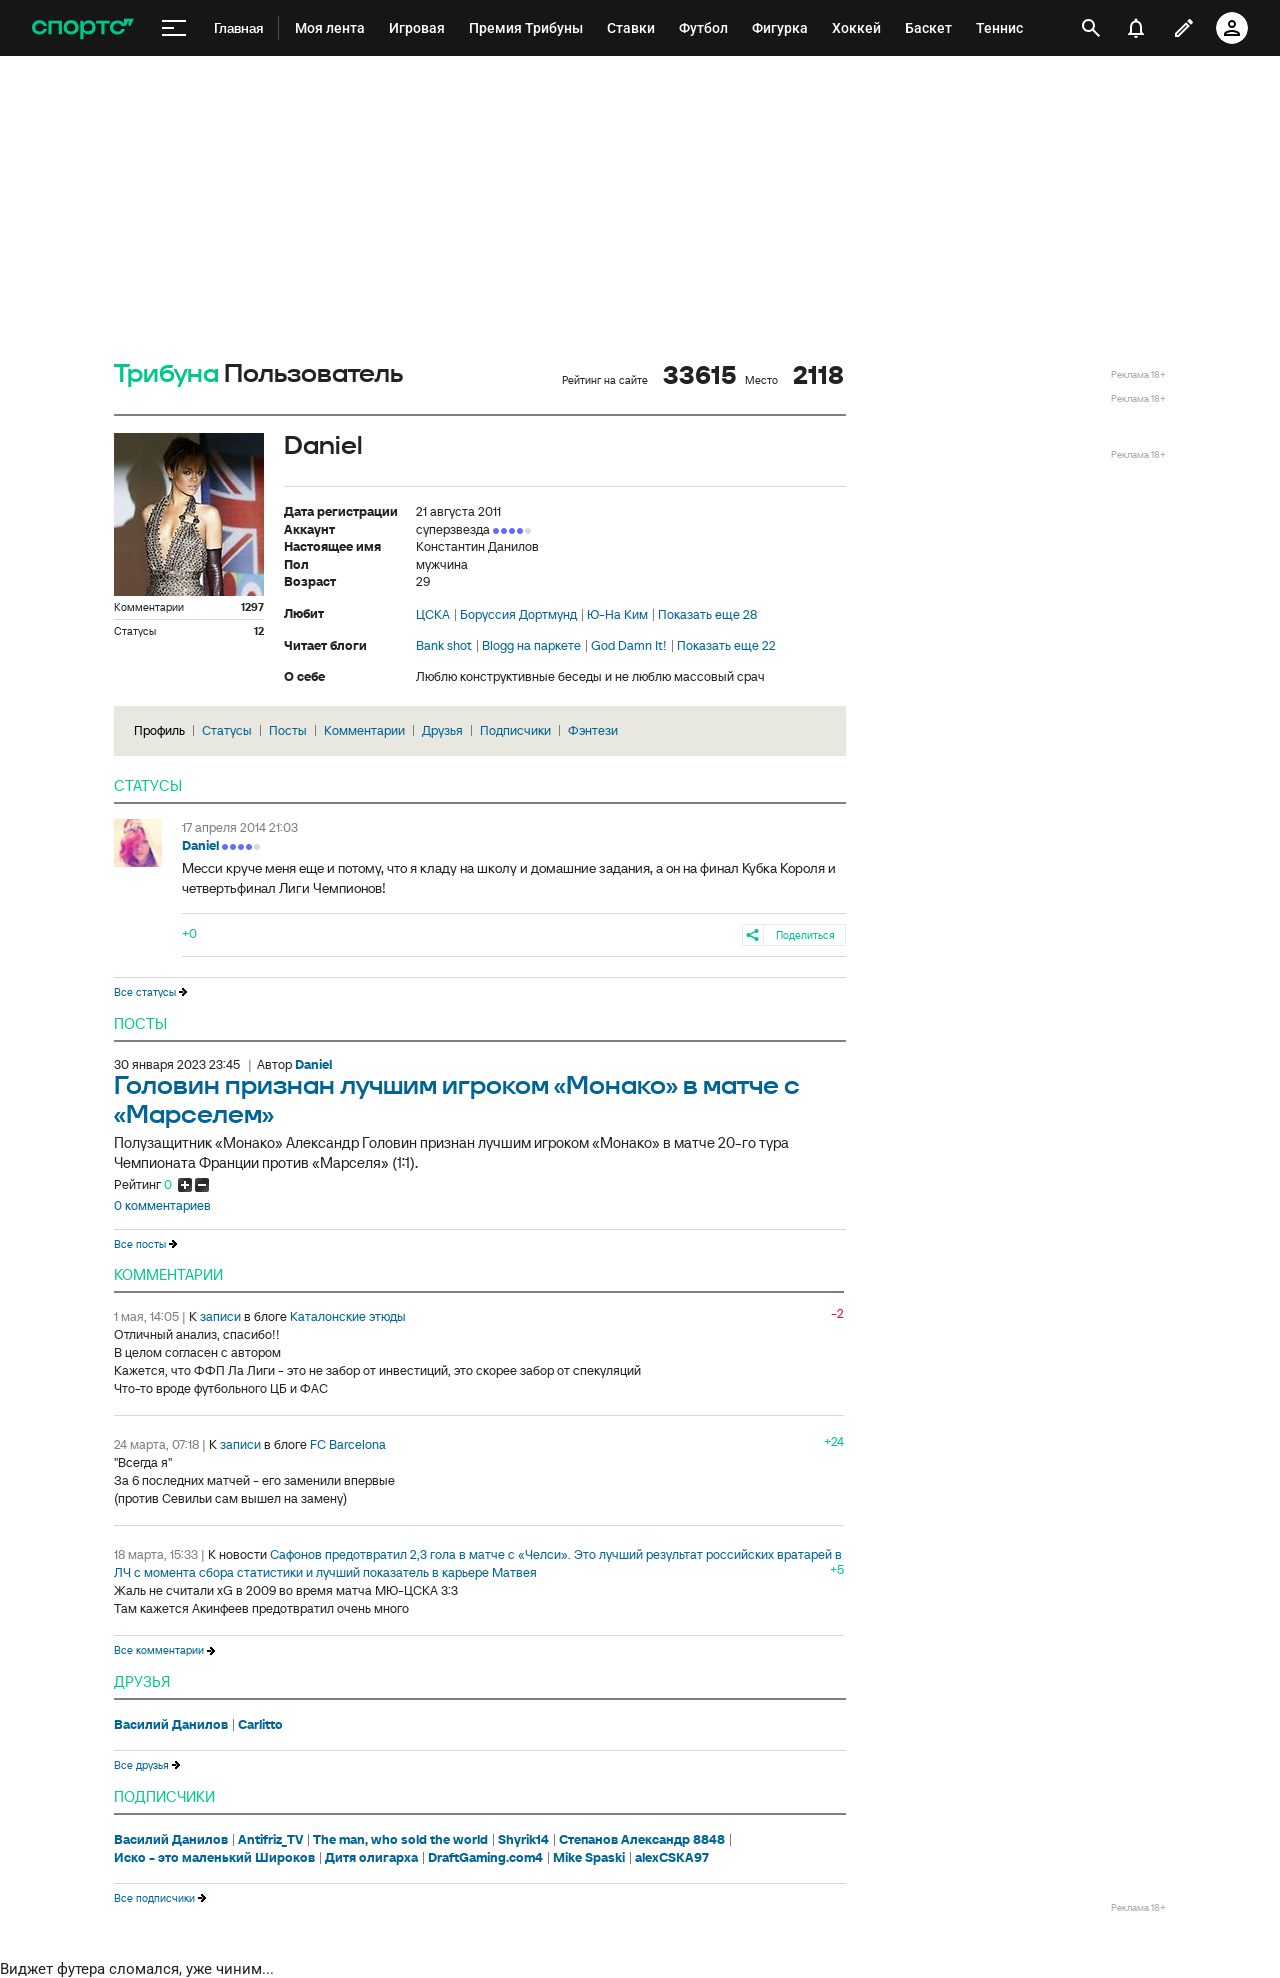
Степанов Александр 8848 (642, 1840)
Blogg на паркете (531, 646)
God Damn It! (629, 646)
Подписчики (515, 730)
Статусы (227, 730)
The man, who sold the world (400, 1840)
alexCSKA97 (672, 1858)
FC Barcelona (348, 1444)
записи (220, 1316)
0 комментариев (162, 1206)
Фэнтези (593, 730)
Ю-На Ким (617, 615)
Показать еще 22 (726, 646)
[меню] (174, 28)
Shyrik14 (523, 1840)
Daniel (200, 845)
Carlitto (260, 1725)
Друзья (442, 730)
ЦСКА (433, 615)
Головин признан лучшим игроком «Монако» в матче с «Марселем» (457, 1101)
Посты (288, 730)
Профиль (159, 730)
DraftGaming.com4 (485, 1858)
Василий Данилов (171, 1725)
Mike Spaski (589, 1858)
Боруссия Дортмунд (518, 615)
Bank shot (444, 646)
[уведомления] (1136, 28)
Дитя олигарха (371, 1858)
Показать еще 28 (707, 615)
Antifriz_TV (270, 1840)
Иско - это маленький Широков (214, 1858)
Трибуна (166, 374)
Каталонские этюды (348, 1316)
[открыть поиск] (1091, 28)
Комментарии (364, 730)
